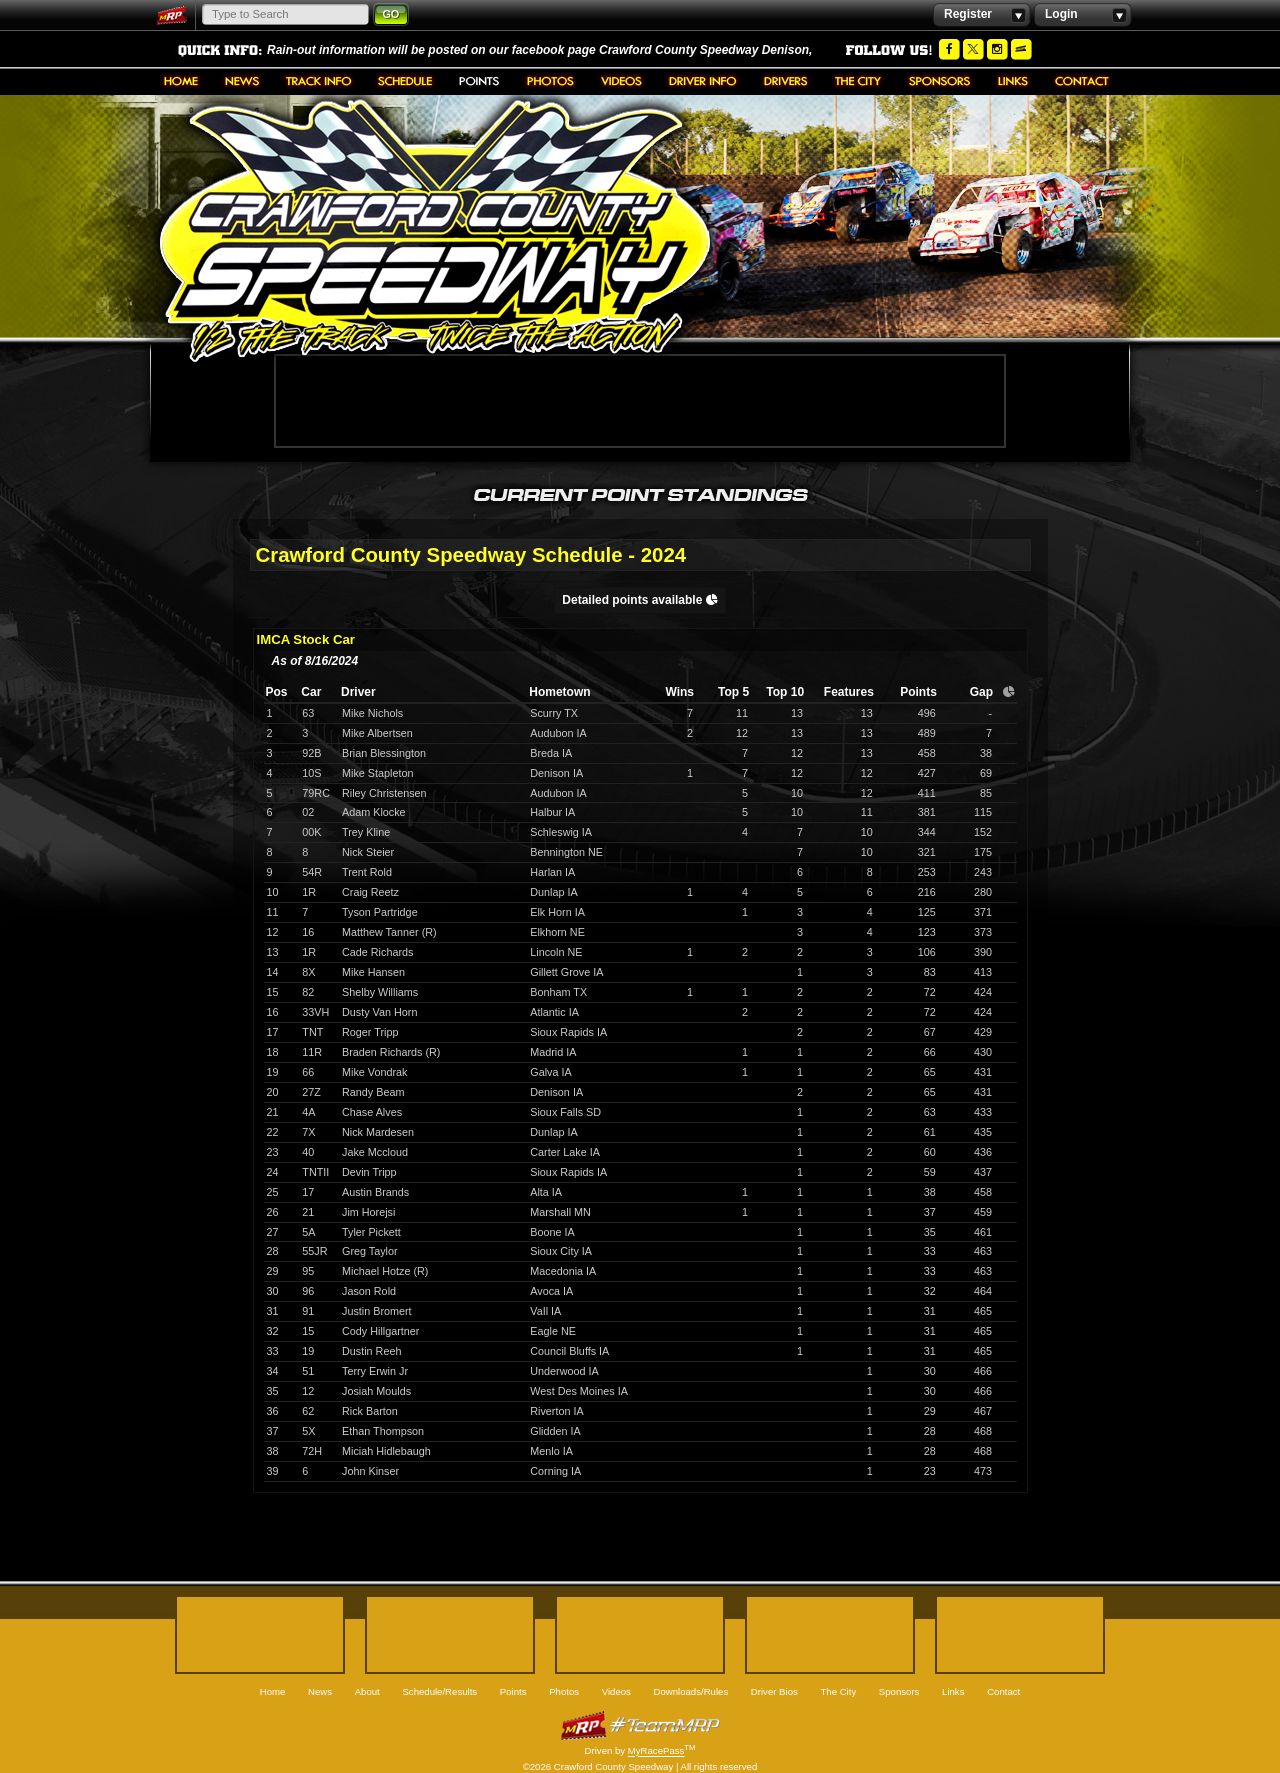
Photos (550, 81)
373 (983, 932)
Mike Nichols (372, 713)
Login (1082, 15)
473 (983, 1471)
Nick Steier (368, 852)
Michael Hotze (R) (385, 1271)
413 (983, 972)
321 (927, 852)
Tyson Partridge (380, 912)
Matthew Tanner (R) (389, 932)
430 (983, 1052)
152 (983, 832)
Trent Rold (367, 872)
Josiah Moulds (376, 1391)
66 (930, 1052)
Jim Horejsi (368, 1212)
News (242, 81)
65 (930, 1072)
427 (927, 773)
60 (930, 1152)
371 (983, 912)
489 (927, 733)
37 (930, 1212)
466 (983, 1371)
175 (983, 852)
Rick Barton (370, 1411)
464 (983, 1291)
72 (930, 992)
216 (927, 892)
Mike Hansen (373, 972)
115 (983, 812)
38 (986, 753)
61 (930, 1132)
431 (983, 1072)
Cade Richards (377, 952)
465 (983, 1311)
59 (930, 1172)
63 (930, 1112)
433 (983, 1112)
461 (983, 1232)
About (318, 81)
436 (983, 1152)
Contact (1082, 81)
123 (927, 932)
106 (927, 952)
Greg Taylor (370, 1251)
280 (983, 892)
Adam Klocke (374, 812)
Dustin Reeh (371, 1351)
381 (927, 812)
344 (927, 832)
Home (181, 81)
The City (858, 81)
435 (983, 1132)
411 (927, 793)
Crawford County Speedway (435, 231)
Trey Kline (366, 832)
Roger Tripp (370, 1032)
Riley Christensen (384, 793)
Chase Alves (372, 1112)
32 (930, 1291)
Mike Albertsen (377, 733)
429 (983, 1032)
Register (981, 15)
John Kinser (370, 1471)
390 (983, 952)
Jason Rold (369, 1291)
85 (986, 793)
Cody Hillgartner (380, 1331)
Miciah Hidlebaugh (386, 1451)
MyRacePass (640, 1725)
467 (983, 1411)
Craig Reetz (370, 892)
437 (983, 1172)
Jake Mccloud (375, 1152)
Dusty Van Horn (379, 1012)
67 (930, 1032)
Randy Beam (373, 1092)
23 (930, 1471)
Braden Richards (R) (391, 1052)
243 (983, 872)
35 (930, 1232)
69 (986, 773)
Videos (621, 81)
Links (1013, 81)
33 (930, 1251)
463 (983, 1251)
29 (930, 1411)
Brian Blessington (384, 753)
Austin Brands (375, 1192)
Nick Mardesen (378, 1132)
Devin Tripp (369, 1172)
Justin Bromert (377, 1311)
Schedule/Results (405, 81)
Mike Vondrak (374, 1072)
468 (983, 1431)
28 (930, 1431)
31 (930, 1311)
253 (927, 872)
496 (927, 713)
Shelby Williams (380, 992)
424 (983, 992)
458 (927, 753)
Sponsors (940, 81)
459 (983, 1212)
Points (479, 81)
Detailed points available (639, 600)
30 (930, 1371)
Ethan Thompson (383, 1431)
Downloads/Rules (703, 81)
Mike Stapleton (377, 773)
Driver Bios (786, 81)
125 (927, 912)
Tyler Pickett (371, 1232)
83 (930, 972)
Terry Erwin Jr (375, 1371)
